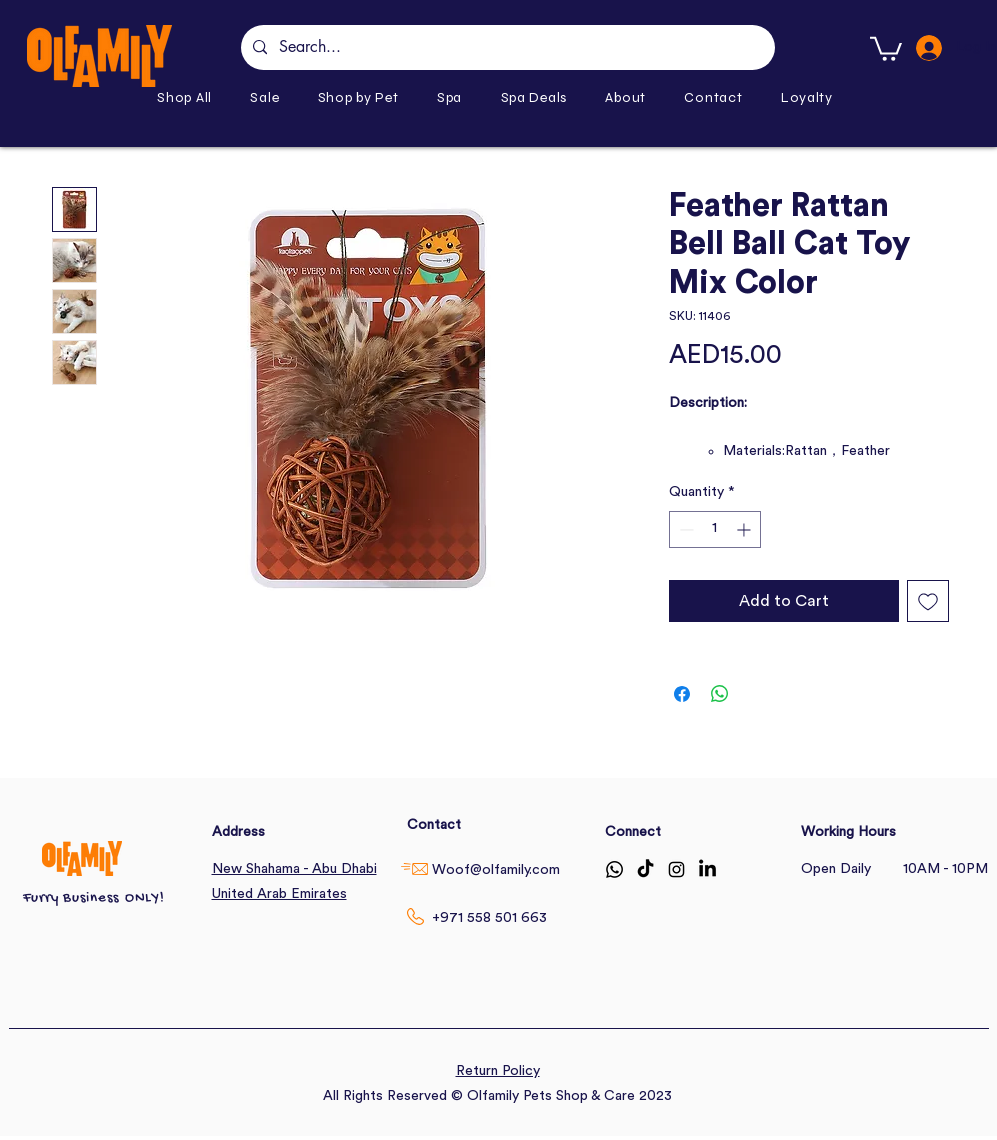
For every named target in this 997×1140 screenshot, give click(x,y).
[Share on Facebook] (682, 694)
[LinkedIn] (707, 869)
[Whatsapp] (614, 869)
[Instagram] (676, 869)
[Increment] (745, 529)
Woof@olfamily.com (496, 870)
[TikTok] (645, 869)
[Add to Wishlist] (928, 601)
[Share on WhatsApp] (720, 694)
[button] (358, 97)
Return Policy (498, 1071)
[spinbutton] (715, 529)
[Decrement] (684, 529)
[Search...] (506, 47)
